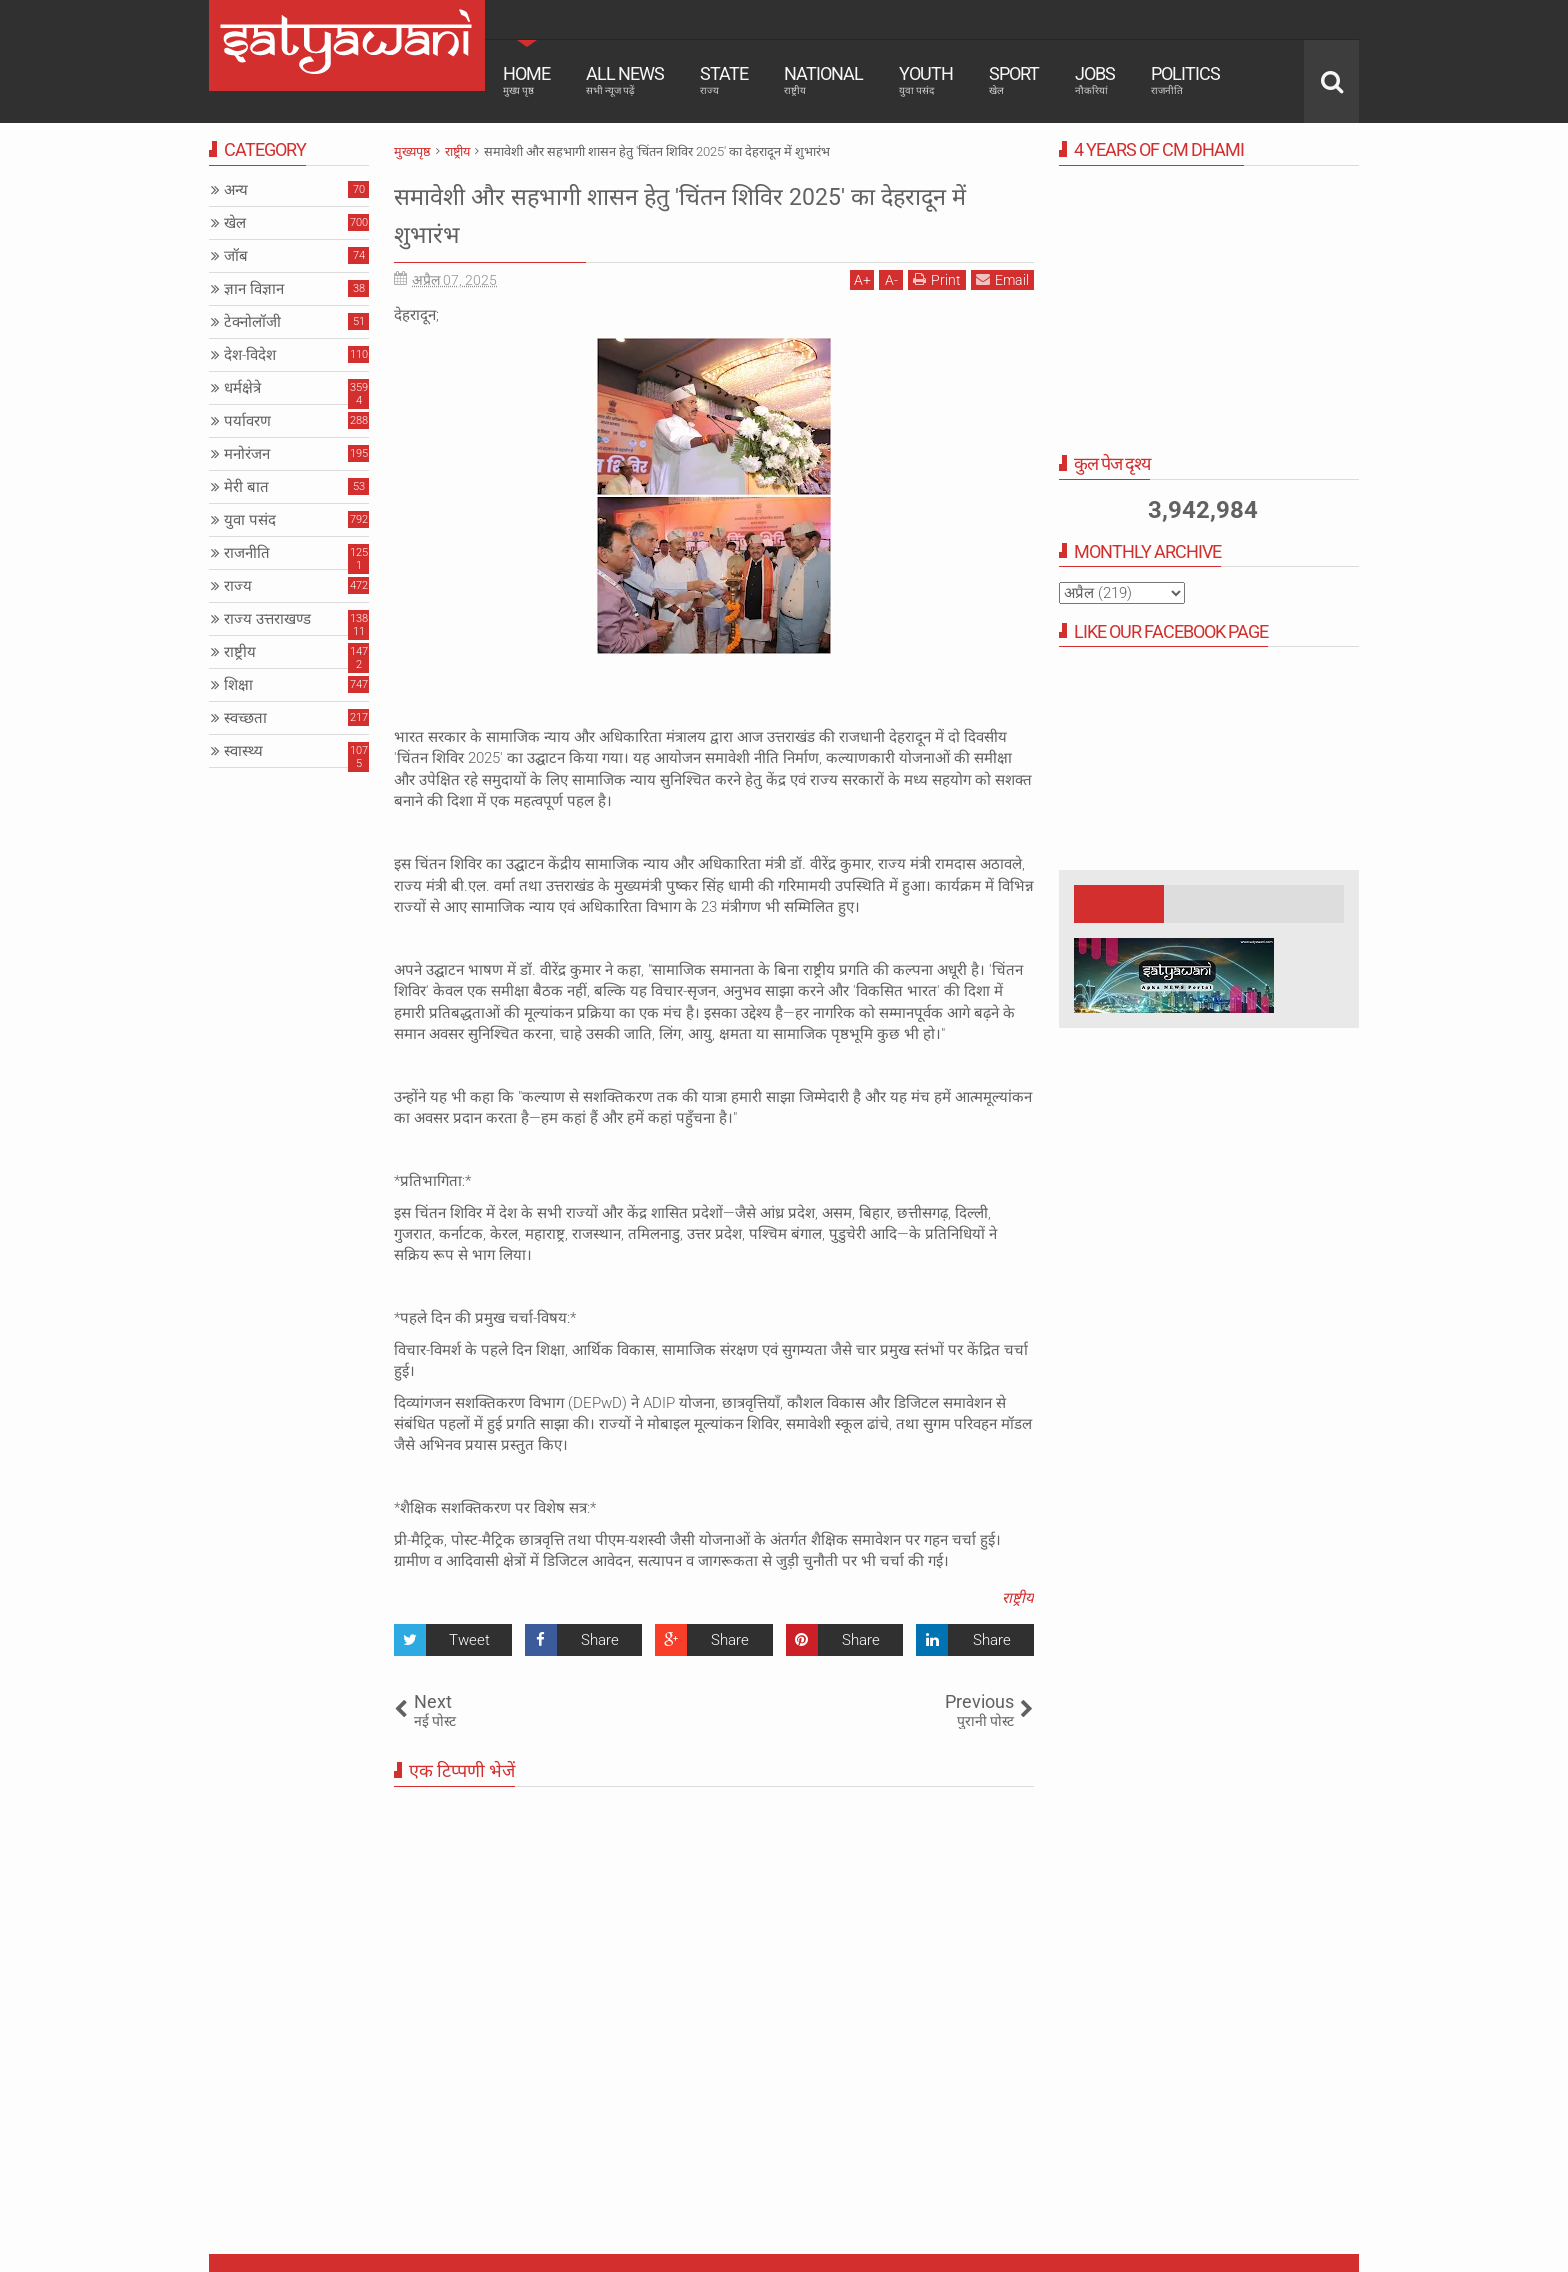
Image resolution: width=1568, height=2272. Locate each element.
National (823, 80)
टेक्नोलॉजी (252, 322)
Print (937, 279)
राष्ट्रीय (1018, 1598)
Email (1002, 279)
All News (625, 80)
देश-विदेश (250, 355)
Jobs (1095, 80)
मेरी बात (246, 487)
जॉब (236, 256)
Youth (926, 80)
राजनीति (247, 553)
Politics (1185, 80)
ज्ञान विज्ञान (254, 289)
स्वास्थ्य (243, 751)
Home (526, 80)
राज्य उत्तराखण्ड (267, 619)
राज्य (238, 586)
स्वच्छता (245, 718)
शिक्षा (238, 685)
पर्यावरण (247, 421)
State (724, 80)
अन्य (236, 190)
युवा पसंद (250, 520)
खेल (235, 223)
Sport (1014, 80)
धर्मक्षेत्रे (242, 388)
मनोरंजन (247, 454)
